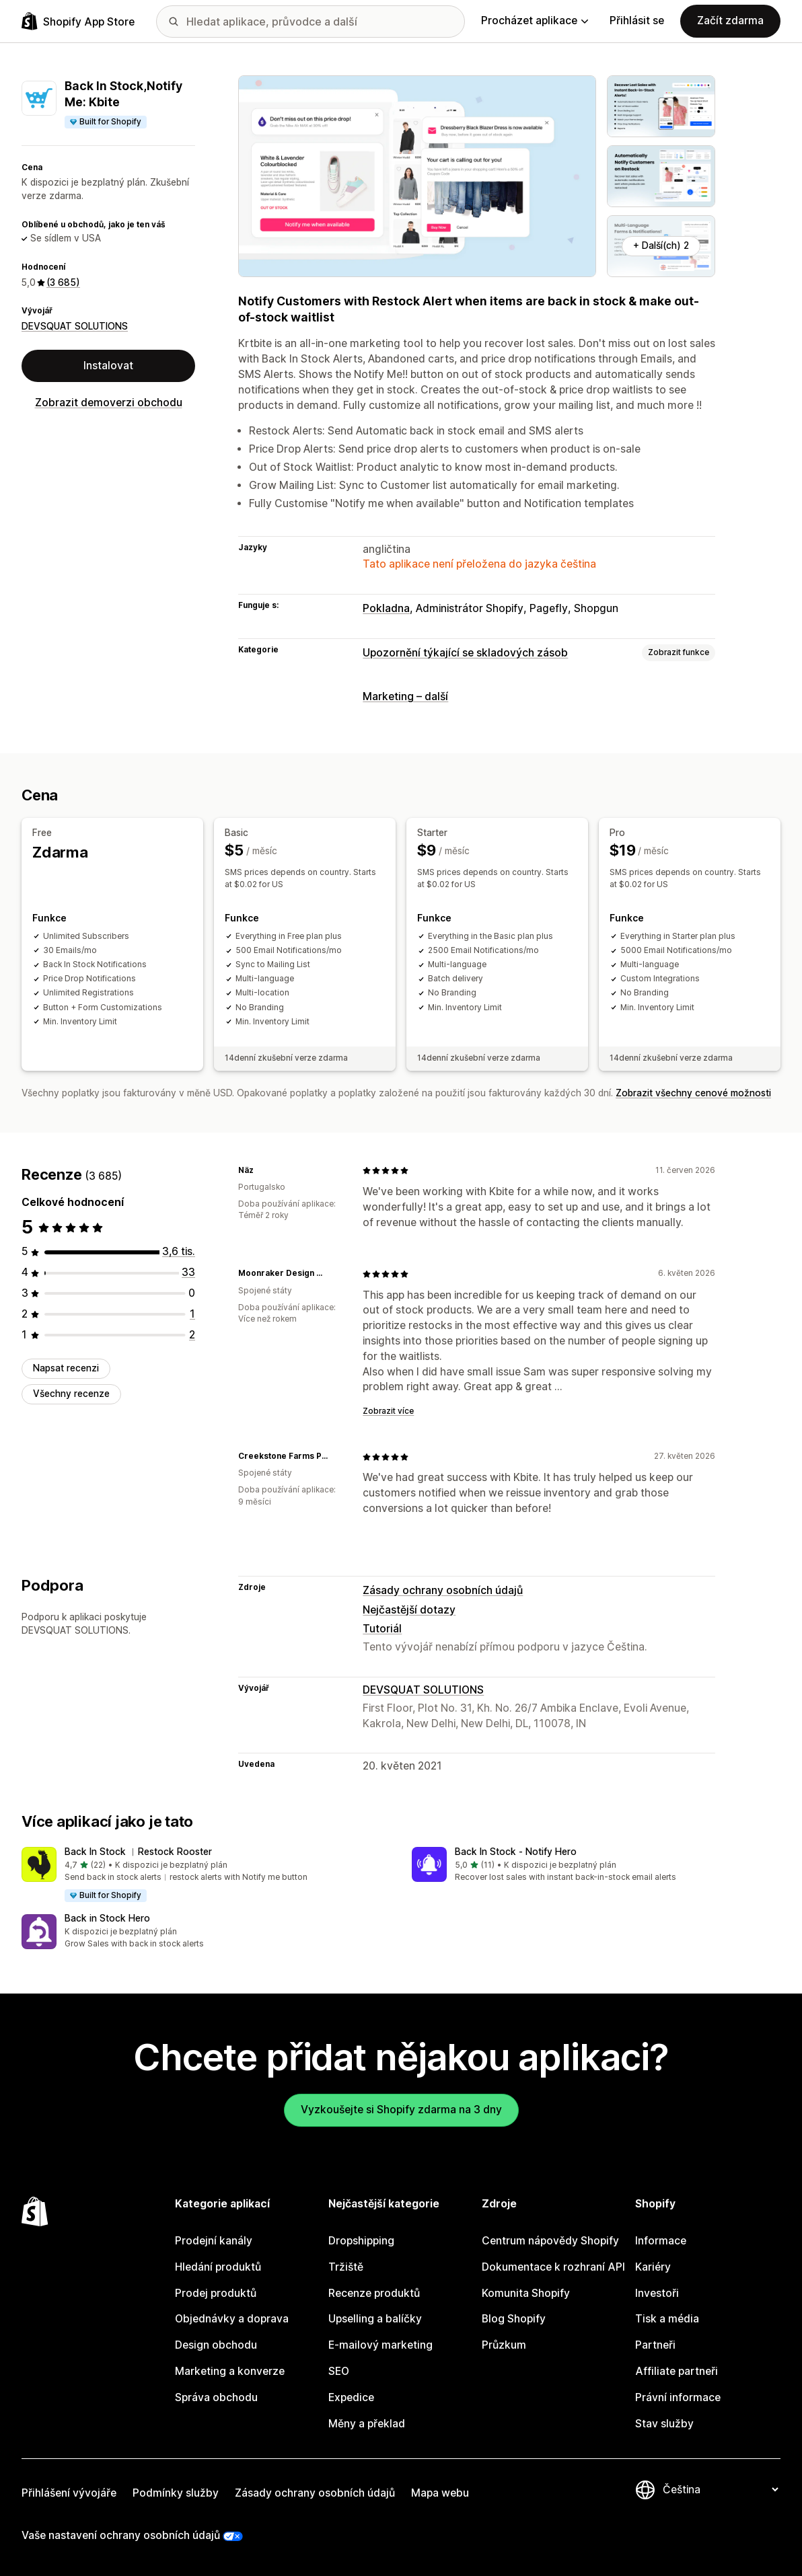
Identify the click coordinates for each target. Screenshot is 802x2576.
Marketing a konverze (230, 2371)
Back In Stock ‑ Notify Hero (516, 1851)
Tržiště (345, 2267)
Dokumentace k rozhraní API (553, 2267)
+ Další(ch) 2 (661, 245)
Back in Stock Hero (107, 1918)
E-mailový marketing (380, 2345)
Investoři (657, 2293)
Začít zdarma (730, 20)
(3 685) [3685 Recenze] (63, 282)
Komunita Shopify (526, 2293)
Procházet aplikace (534, 20)
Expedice (351, 2397)
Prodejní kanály (213, 2240)
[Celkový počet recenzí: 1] (192, 1314)
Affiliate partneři (676, 2371)
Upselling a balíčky (375, 2318)
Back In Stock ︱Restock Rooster (138, 1851)
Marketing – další (405, 696)
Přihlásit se (637, 20)
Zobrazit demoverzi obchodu (108, 402)
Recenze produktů (374, 2293)
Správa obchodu (216, 2397)
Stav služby (664, 2423)
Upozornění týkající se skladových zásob (465, 652)
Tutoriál (382, 1628)
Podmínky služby (176, 2493)
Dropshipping (361, 2240)
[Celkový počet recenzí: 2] (192, 1334)
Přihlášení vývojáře (69, 2493)
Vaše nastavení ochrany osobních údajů (121, 2535)
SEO (338, 2371)
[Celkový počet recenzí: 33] (188, 1272)
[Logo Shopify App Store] (78, 21)
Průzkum (504, 2345)
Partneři (655, 2345)
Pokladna (386, 608)
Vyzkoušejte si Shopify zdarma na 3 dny (401, 2109)
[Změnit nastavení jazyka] (720, 2490)
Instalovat (108, 365)
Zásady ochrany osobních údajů (443, 1590)
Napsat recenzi (66, 1368)
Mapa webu (440, 2493)
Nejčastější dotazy (409, 1609)
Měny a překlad (366, 2423)
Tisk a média (667, 2318)
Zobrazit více (388, 1411)
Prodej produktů (215, 2293)
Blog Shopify (514, 2318)
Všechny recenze (71, 1393)
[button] (206, 1875)
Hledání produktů (218, 2267)
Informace (660, 2240)
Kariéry (653, 2267)
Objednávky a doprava (232, 2318)
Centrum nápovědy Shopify (550, 2240)
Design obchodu (216, 2345)
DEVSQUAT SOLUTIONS (75, 326)
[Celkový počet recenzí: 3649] (178, 1251)
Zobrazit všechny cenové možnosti (693, 1093)
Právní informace (678, 2397)
